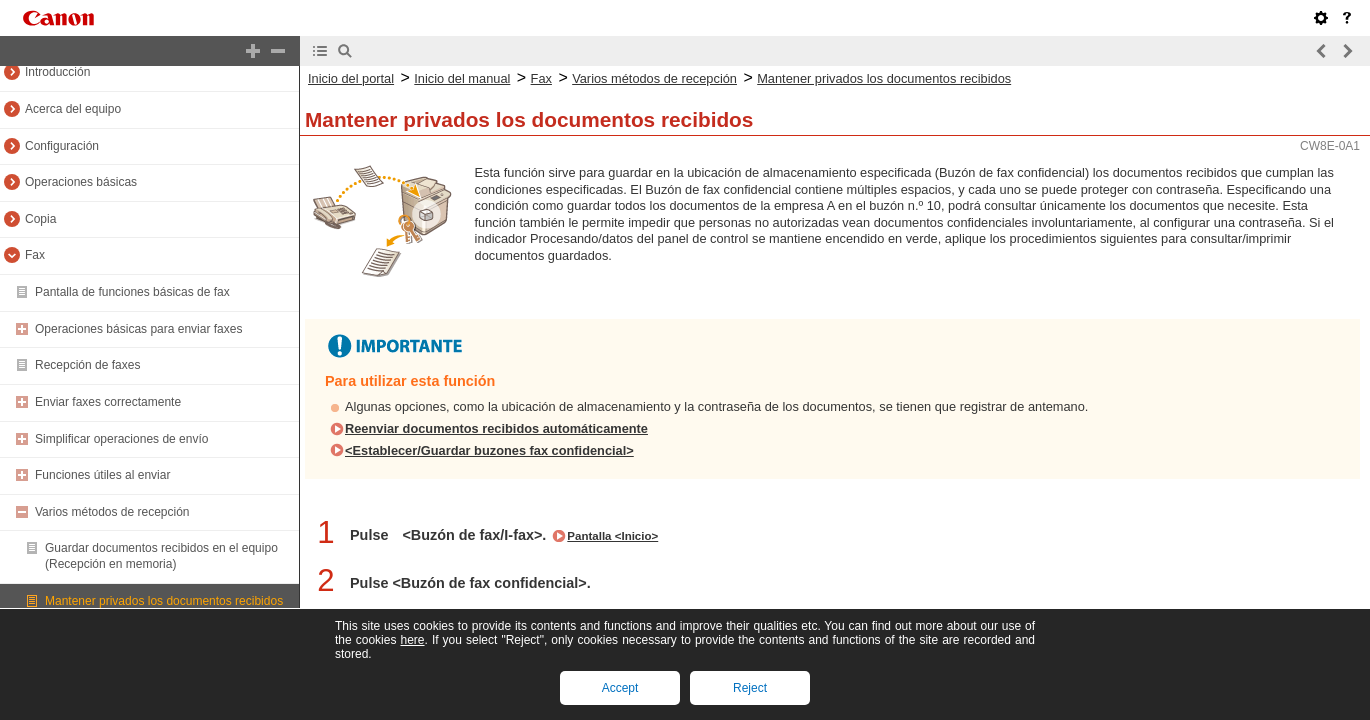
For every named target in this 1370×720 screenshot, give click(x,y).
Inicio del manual (462, 78)
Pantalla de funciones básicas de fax (132, 292)
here (412, 640)
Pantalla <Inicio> (612, 536)
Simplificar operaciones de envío (121, 439)
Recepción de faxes (87, 365)
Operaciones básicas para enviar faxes (138, 329)
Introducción (57, 72)
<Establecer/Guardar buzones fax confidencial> (489, 450)
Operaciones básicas (81, 182)
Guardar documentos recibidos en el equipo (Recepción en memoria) (161, 556)
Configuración (62, 146)
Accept (620, 688)
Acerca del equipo (73, 109)
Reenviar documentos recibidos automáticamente (496, 428)
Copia (40, 219)
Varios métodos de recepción (112, 512)
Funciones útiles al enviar (102, 475)
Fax (35, 255)
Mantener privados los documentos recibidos (164, 601)
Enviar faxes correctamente (108, 402)
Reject (750, 688)
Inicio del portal (351, 78)
